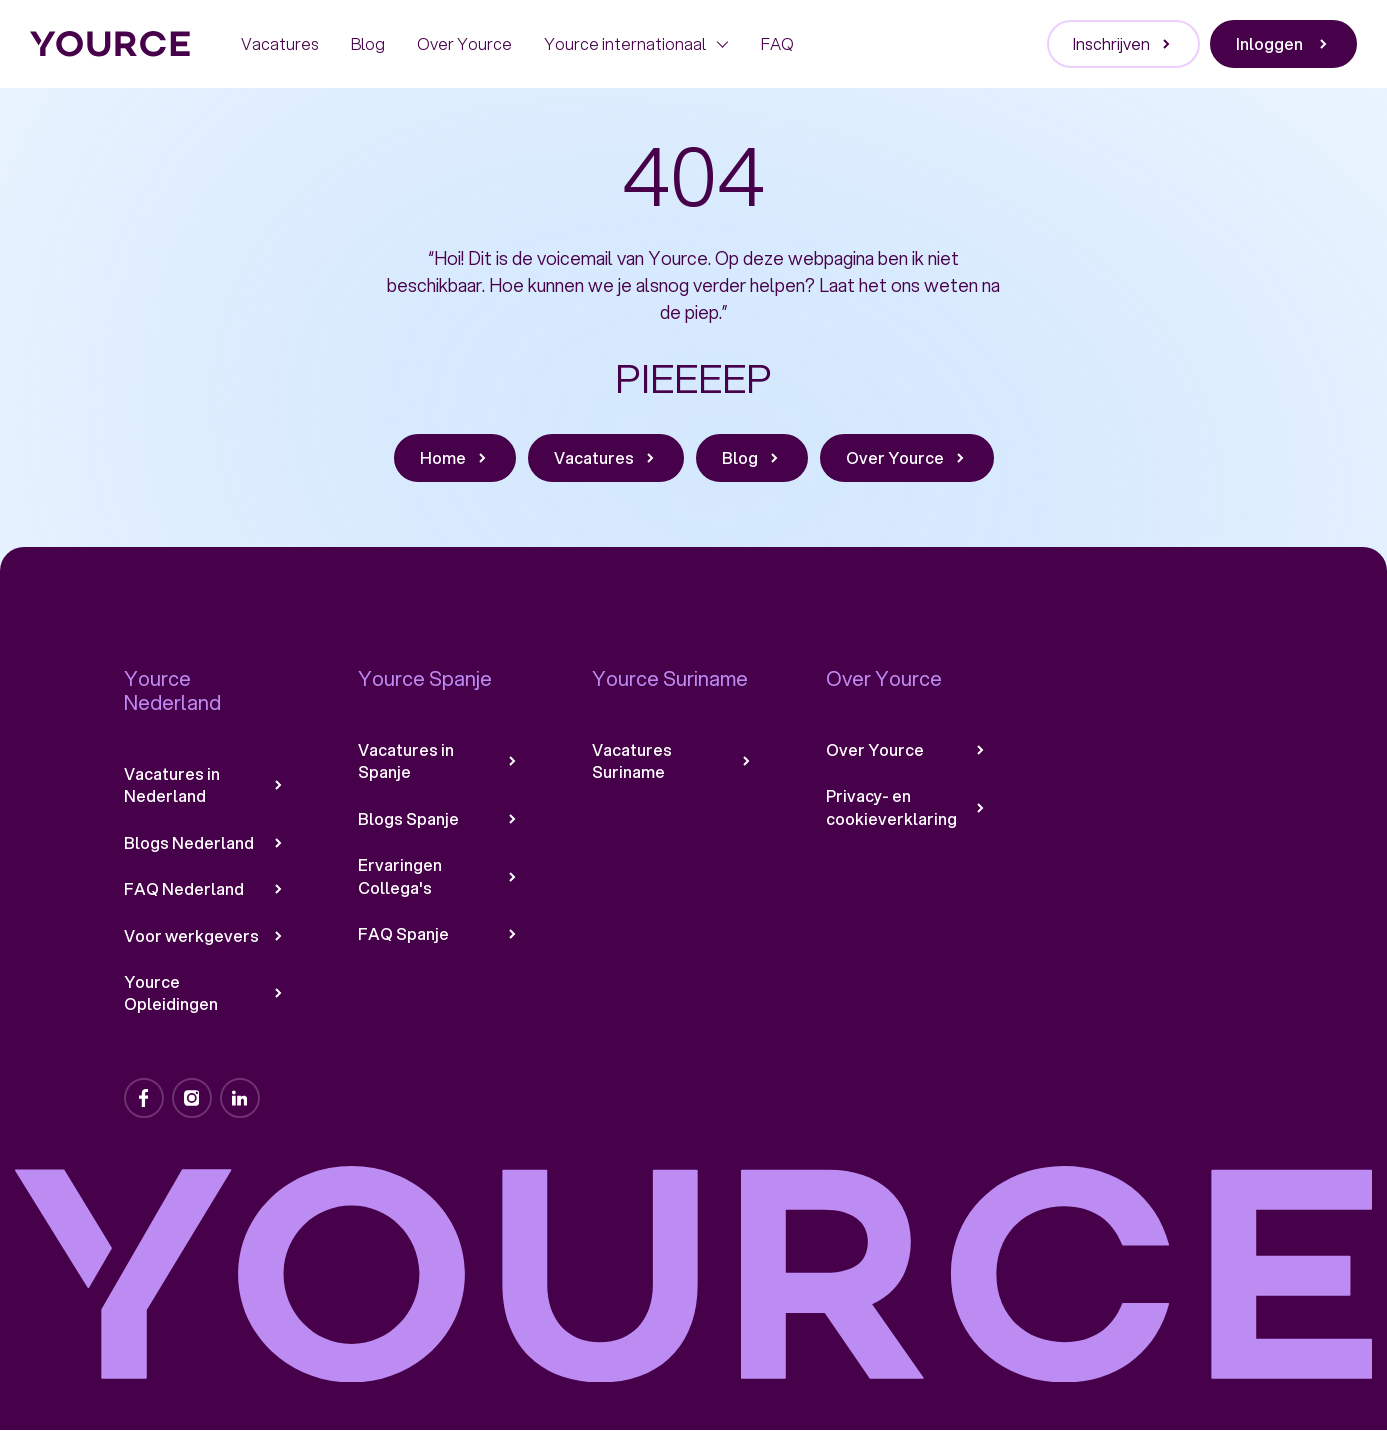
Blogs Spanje (439, 819)
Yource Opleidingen (205, 993)
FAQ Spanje (439, 934)
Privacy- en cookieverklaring (907, 807)
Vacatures (280, 43)
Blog (368, 43)
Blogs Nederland (205, 843)
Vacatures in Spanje (439, 761)
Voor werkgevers (205, 936)
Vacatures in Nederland (205, 785)
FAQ (777, 43)
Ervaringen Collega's (439, 876)
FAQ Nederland (205, 889)
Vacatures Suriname (673, 761)
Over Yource (464, 43)
